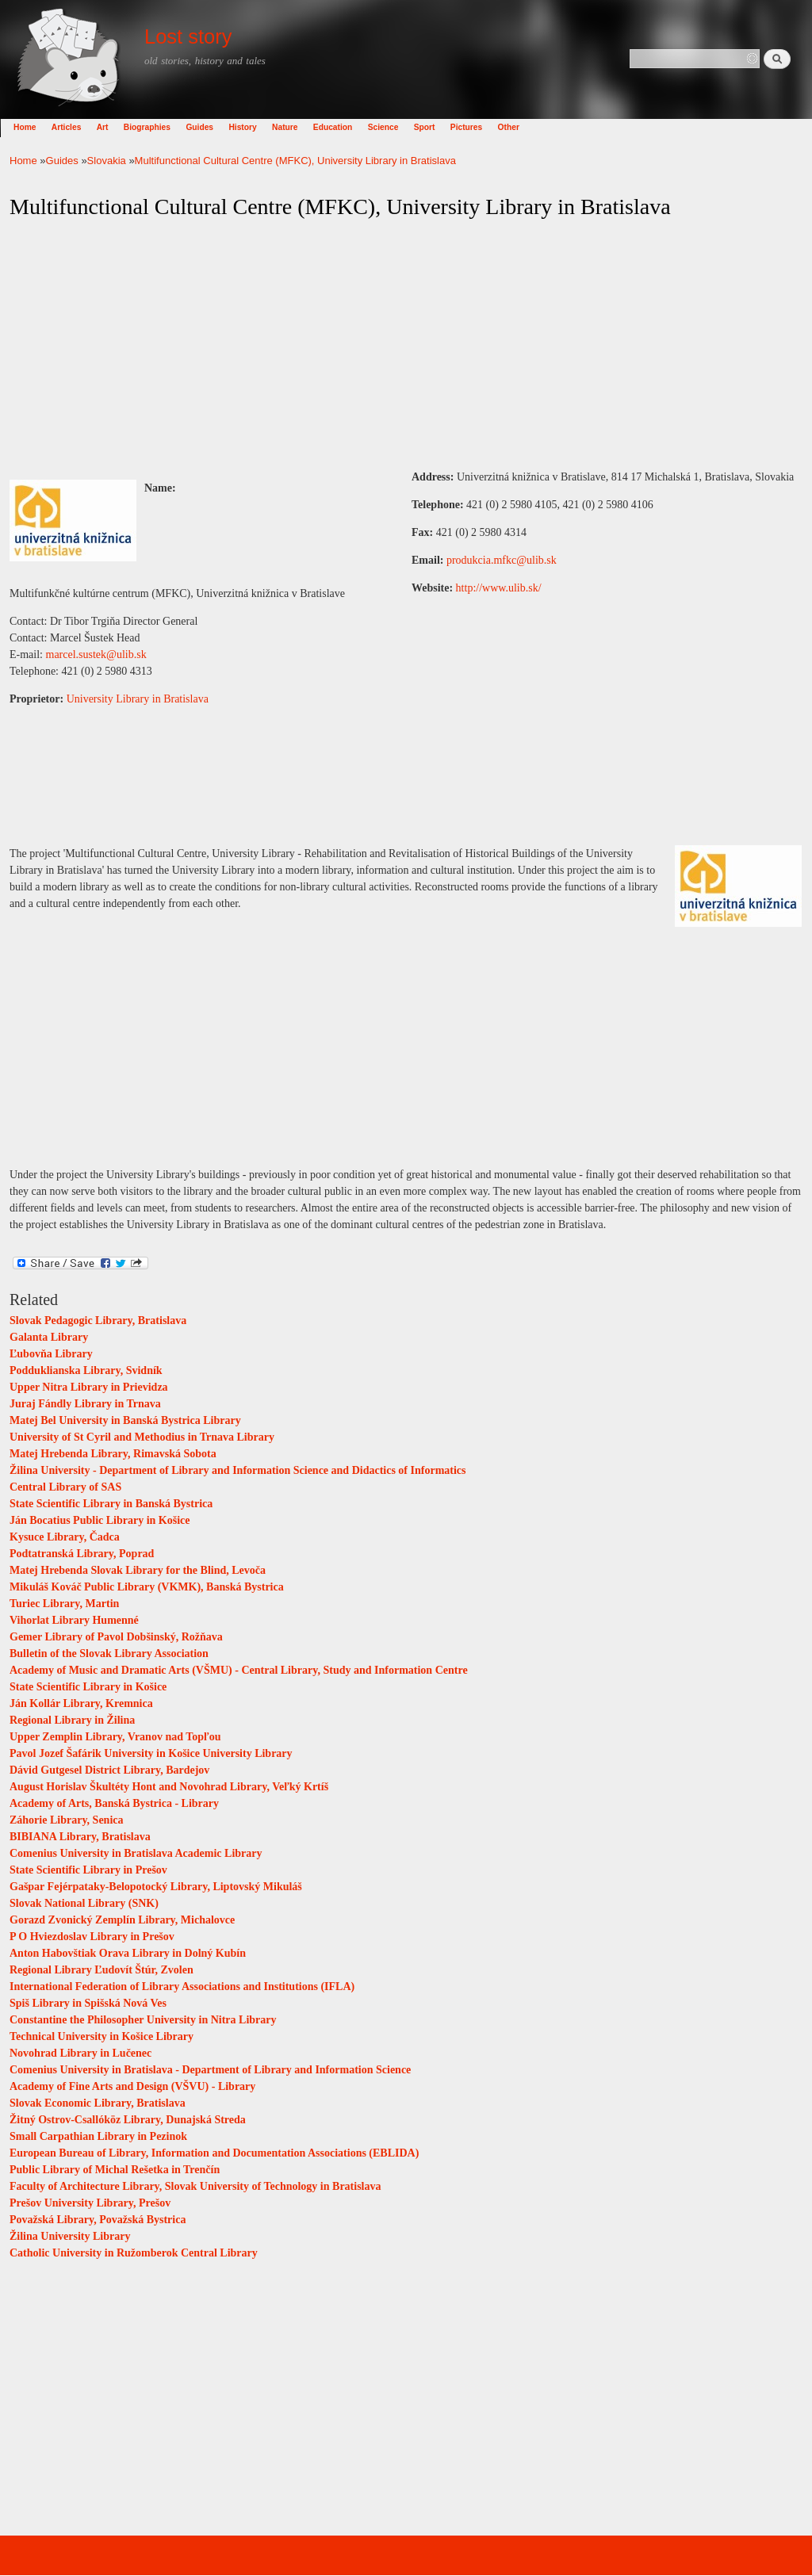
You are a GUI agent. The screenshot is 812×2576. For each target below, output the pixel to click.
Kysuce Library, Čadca (65, 1537)
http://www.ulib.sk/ (499, 588)
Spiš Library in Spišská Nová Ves (88, 2003)
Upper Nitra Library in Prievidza (89, 1387)
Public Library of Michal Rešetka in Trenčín (115, 2170)
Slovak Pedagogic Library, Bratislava (98, 1320)
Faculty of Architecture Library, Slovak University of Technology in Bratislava (195, 2186)
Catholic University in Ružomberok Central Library (134, 2253)
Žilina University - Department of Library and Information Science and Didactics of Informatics (238, 1470)
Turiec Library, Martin (64, 1604)
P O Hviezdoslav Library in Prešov (92, 1937)
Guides (209, 127)
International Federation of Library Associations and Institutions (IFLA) (182, 1986)
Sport (434, 127)
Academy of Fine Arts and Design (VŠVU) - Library (132, 2086)
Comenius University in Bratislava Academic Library (136, 1853)
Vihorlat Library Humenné (74, 1620)
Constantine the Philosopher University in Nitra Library (143, 2020)
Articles (76, 127)
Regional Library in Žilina (72, 1720)
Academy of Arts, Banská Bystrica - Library (114, 1803)
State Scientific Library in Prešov (88, 1870)
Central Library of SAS (65, 1487)
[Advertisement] (406, 345)
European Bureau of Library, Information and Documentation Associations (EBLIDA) (214, 2153)
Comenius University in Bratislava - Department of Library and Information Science (210, 2070)
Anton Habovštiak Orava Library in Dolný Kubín (128, 1953)
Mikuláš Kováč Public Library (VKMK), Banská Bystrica (147, 1587)
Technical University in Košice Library (101, 2036)
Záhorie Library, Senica (67, 1820)
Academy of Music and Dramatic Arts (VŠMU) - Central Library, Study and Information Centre (239, 1670)
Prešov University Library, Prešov (90, 2203)
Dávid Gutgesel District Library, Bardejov (109, 1770)
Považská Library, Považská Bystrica (98, 2220)
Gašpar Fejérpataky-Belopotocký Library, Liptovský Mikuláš (156, 1887)
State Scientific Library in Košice (88, 1687)
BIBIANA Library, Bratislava (80, 1837)
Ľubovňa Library (51, 1354)
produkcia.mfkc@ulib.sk (501, 560)
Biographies (156, 127)
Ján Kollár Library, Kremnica (81, 1703)
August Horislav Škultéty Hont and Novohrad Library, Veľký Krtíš (169, 1787)
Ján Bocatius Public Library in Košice (100, 1520)
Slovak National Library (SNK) (84, 1903)
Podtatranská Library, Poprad (82, 1554)
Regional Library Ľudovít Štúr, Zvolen (101, 1970)
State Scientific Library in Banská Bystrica (111, 1504)
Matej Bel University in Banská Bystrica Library (125, 1420)
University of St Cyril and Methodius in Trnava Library (142, 1437)
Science (392, 127)
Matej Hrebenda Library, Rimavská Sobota (113, 1454)
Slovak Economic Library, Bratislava (98, 2103)
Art (112, 127)
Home (34, 127)
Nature (294, 127)
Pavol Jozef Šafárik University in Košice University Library (151, 1753)
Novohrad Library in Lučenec (80, 2053)
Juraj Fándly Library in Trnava (85, 1404)
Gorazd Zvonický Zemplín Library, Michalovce (122, 1920)
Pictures (476, 127)
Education (342, 127)
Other (518, 127)
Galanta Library (49, 1337)
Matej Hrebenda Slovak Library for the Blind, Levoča (138, 1570)
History (252, 127)
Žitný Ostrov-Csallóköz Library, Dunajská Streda (128, 2120)
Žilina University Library (70, 2236)
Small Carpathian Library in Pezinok (98, 2136)
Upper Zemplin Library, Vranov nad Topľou (115, 1737)
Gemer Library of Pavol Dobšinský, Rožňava (116, 1637)
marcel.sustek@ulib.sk (96, 654)
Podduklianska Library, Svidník (86, 1370)
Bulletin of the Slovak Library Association (109, 1653)
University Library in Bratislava (138, 699)
